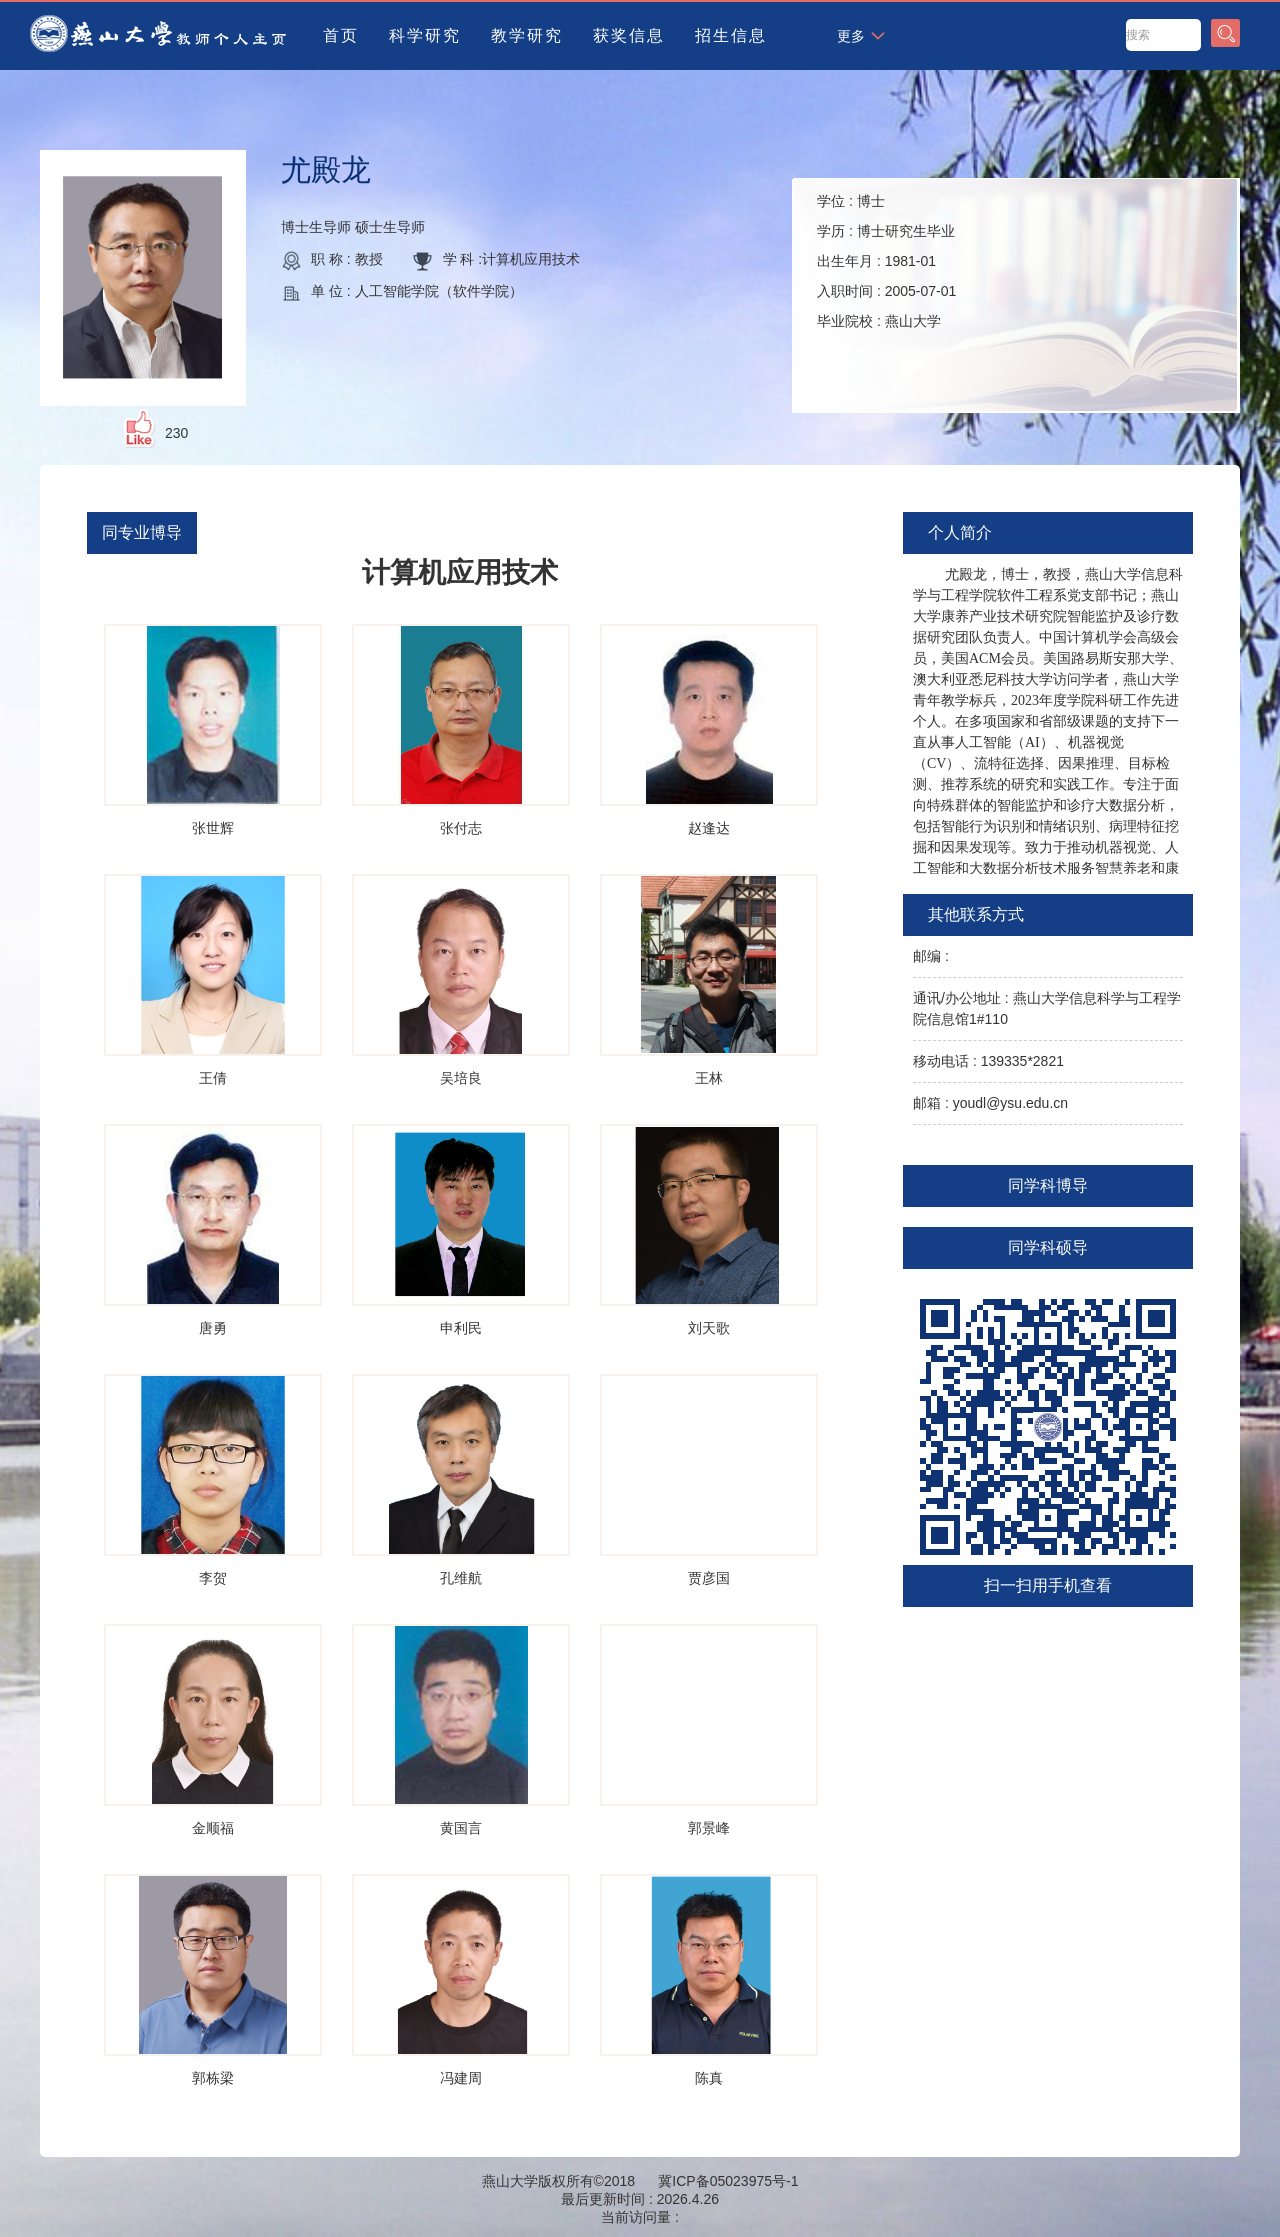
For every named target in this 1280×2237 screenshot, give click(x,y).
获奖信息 (629, 35)
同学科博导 (1048, 1185)
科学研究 (425, 35)
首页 (341, 35)
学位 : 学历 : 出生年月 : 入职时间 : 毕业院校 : (886, 261)
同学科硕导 (1048, 1247)
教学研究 (527, 35)
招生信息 (731, 35)
